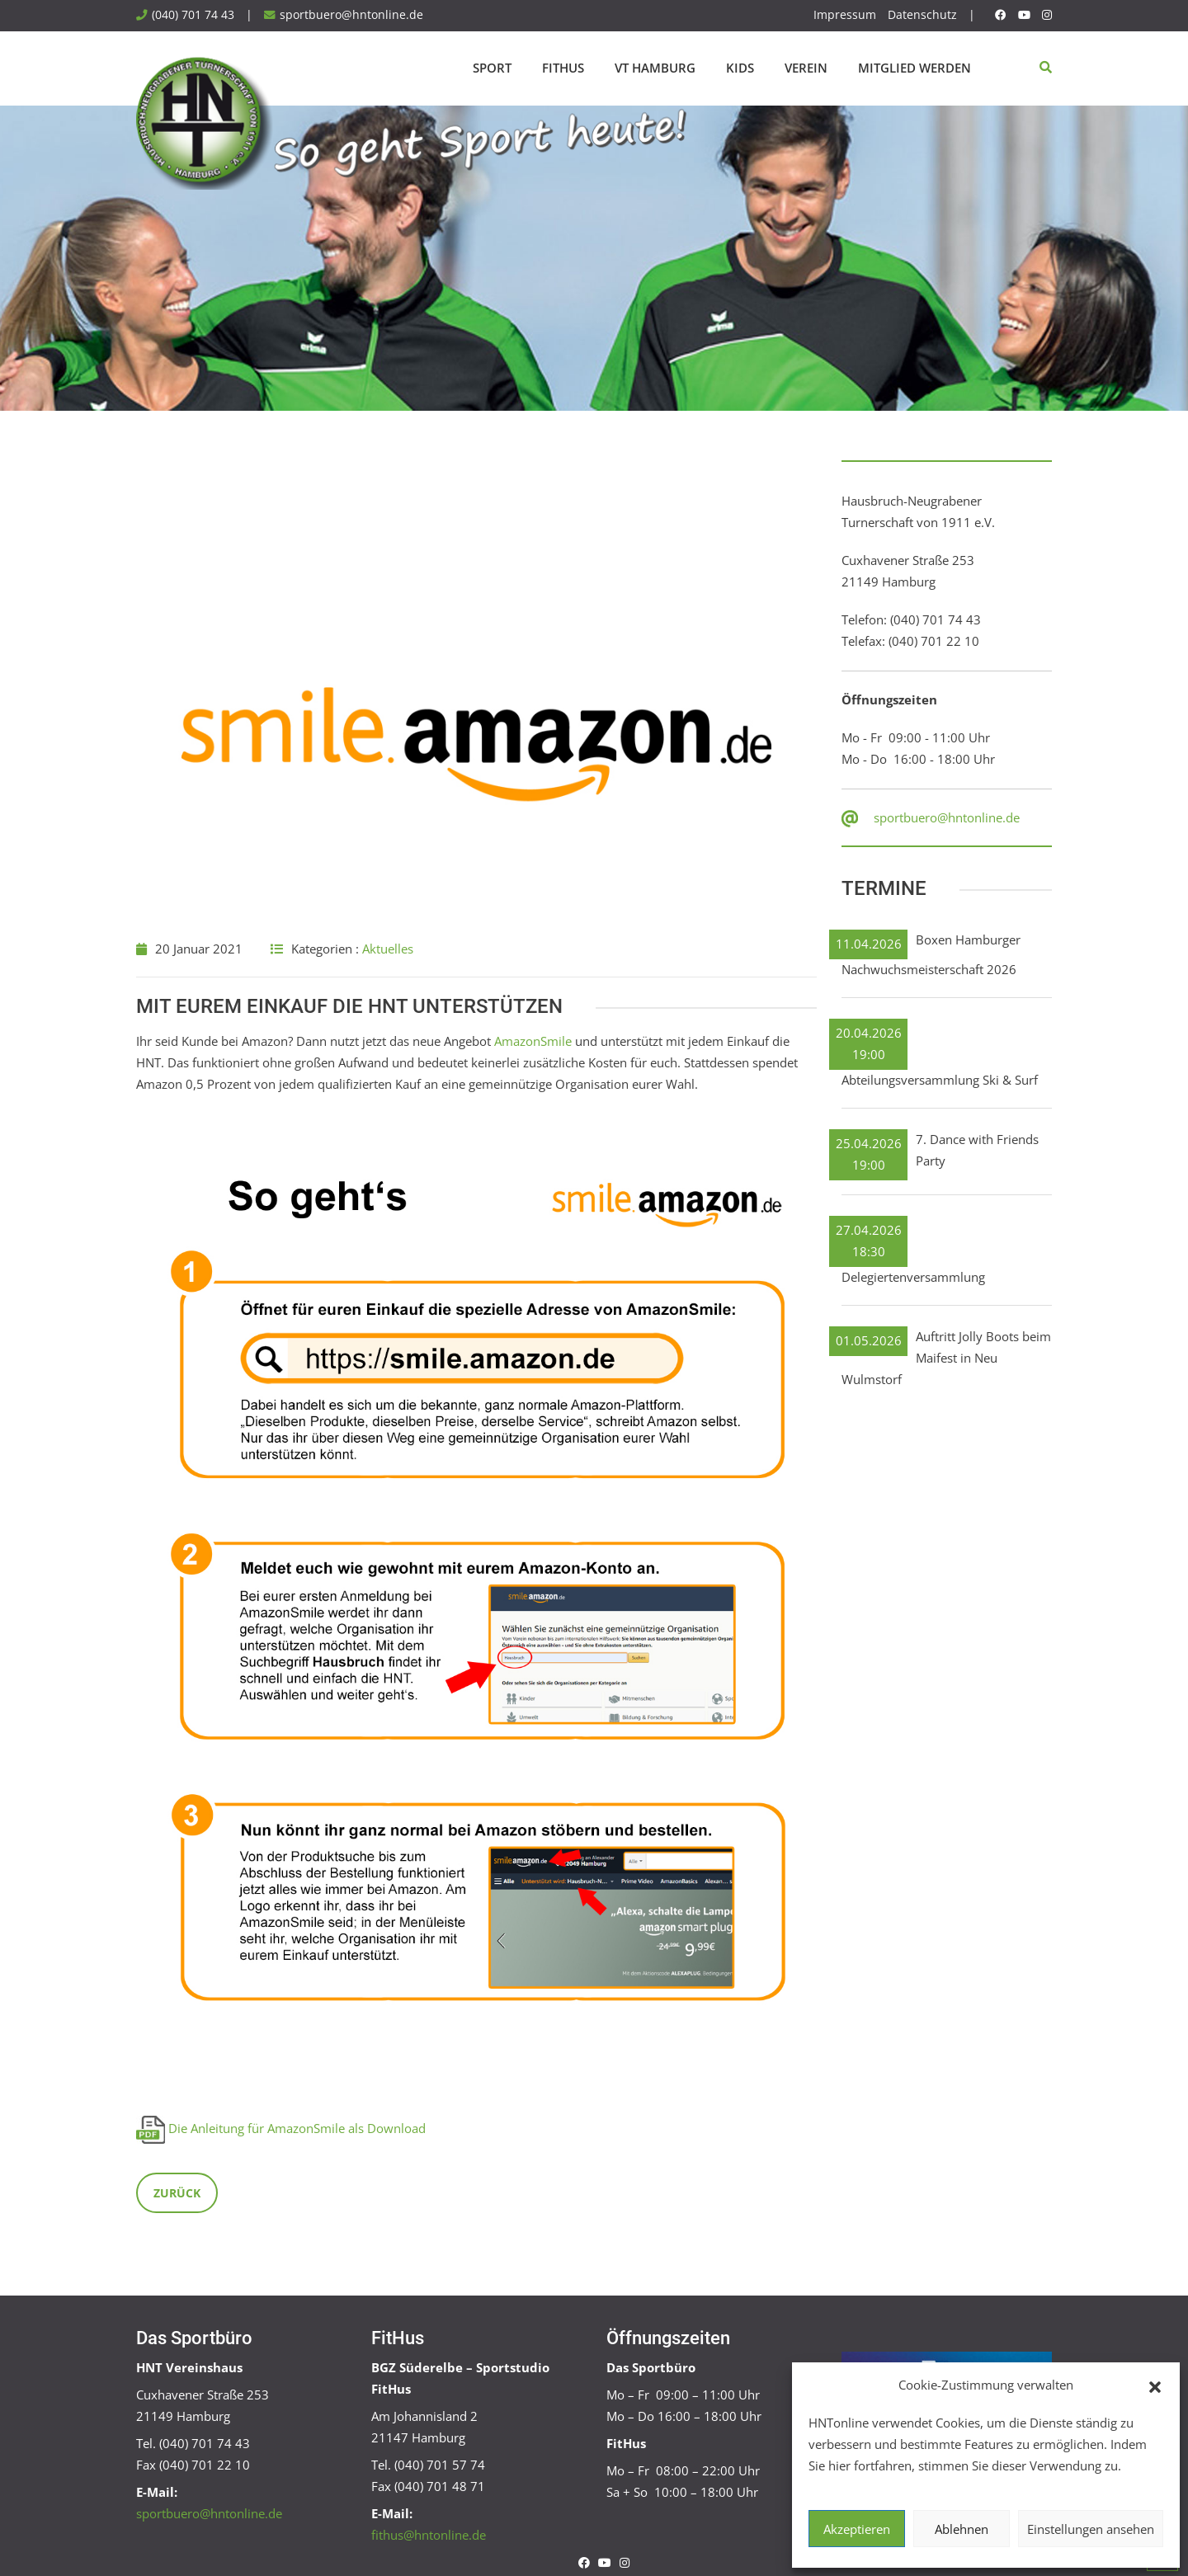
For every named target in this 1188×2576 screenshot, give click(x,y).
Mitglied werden (914, 67)
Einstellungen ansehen (1090, 2529)
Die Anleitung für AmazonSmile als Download (297, 2128)
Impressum (844, 14)
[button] (1155, 2385)
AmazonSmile (533, 1041)
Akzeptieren (856, 2529)
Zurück (176, 2193)
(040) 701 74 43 (193, 14)
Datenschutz (922, 14)
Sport (492, 67)
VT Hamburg (655, 67)
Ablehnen (961, 2529)
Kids (740, 67)
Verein (806, 67)
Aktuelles (387, 948)
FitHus (563, 67)
